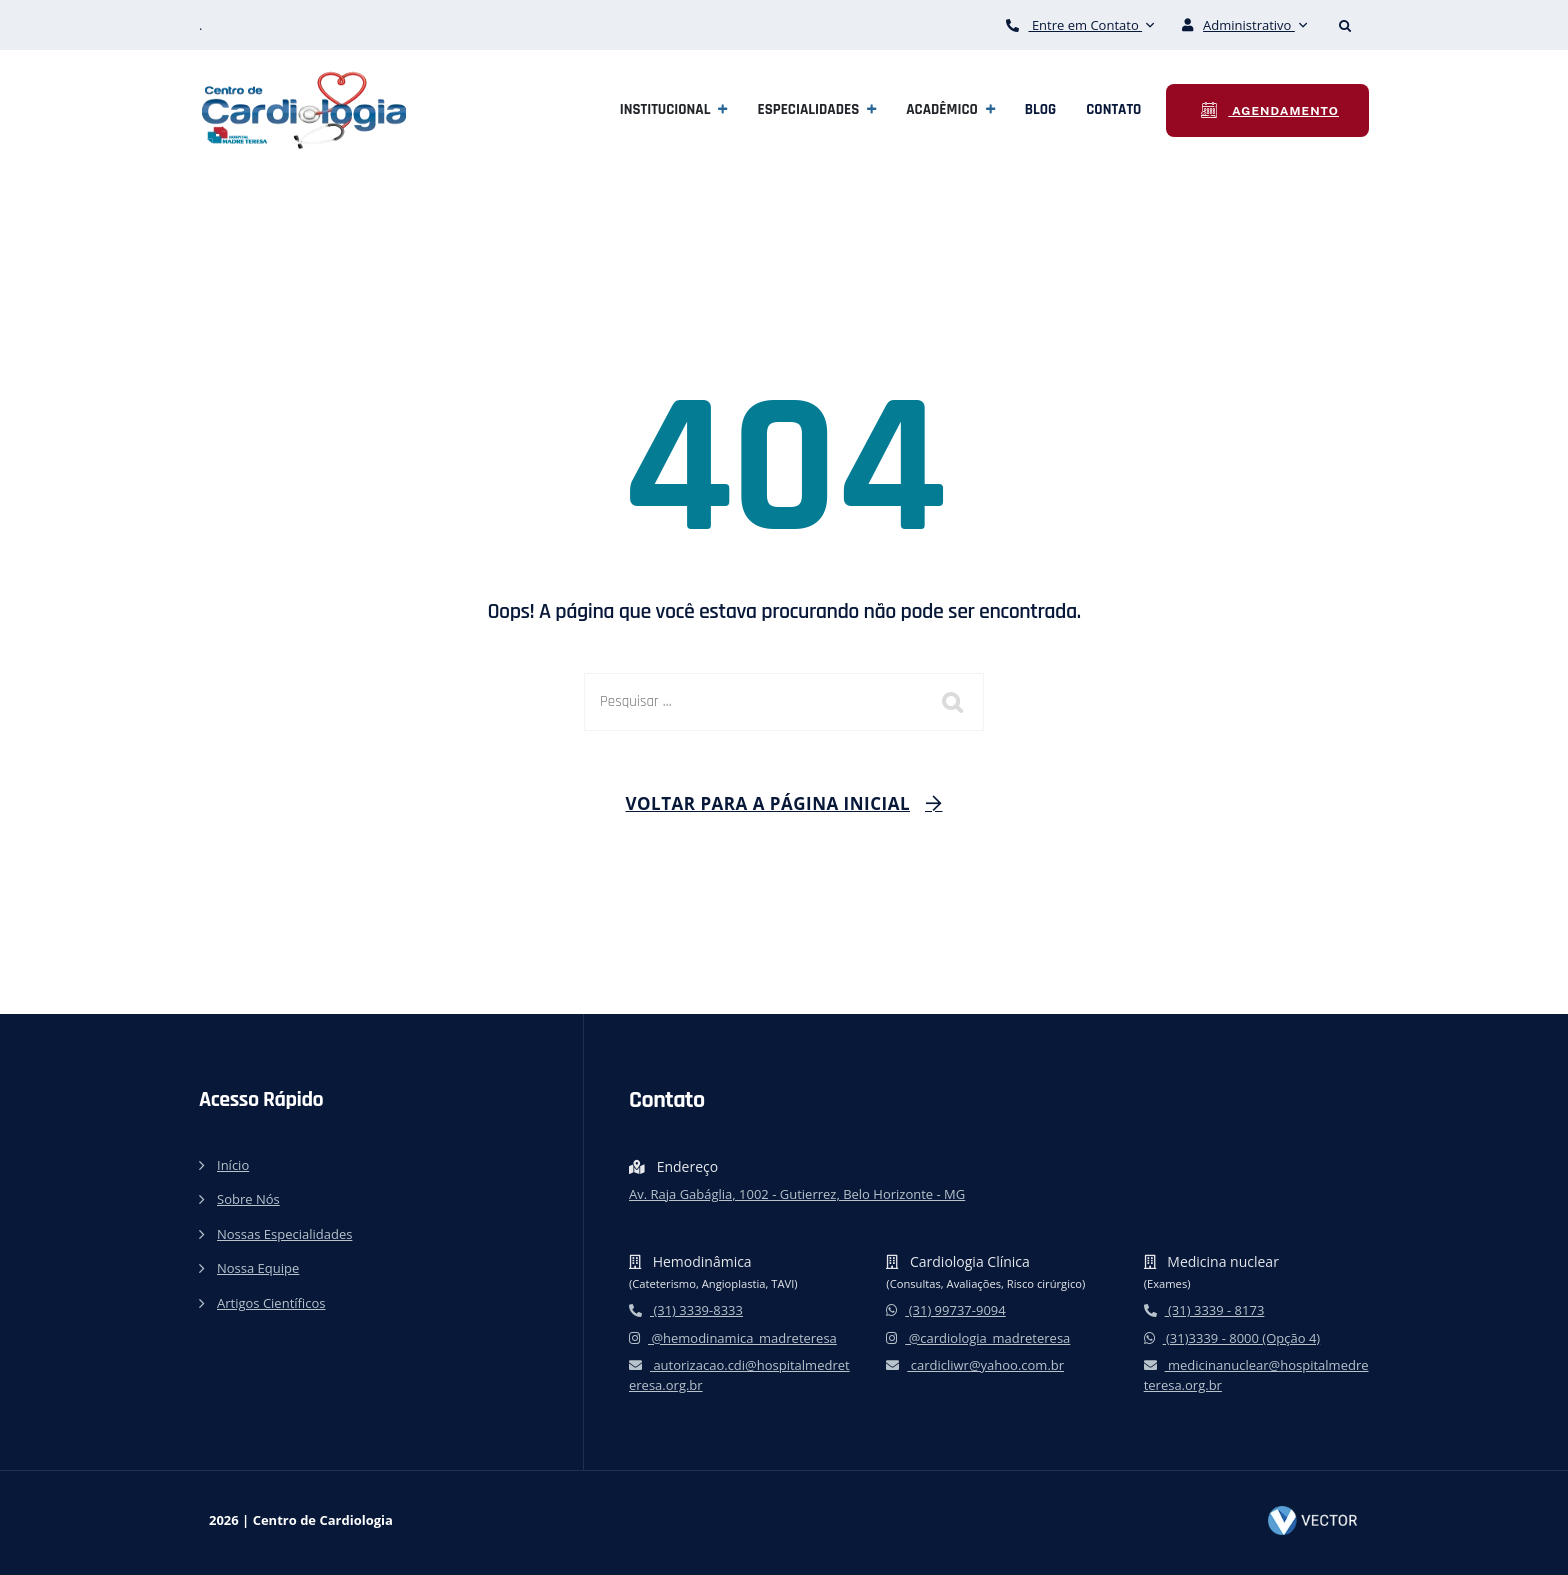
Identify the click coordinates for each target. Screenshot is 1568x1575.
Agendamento (1283, 111)
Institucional (665, 109)
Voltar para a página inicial (768, 803)
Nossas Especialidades (284, 1234)
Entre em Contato (1080, 25)
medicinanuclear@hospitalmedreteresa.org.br (1256, 1375)
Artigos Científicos (271, 1303)
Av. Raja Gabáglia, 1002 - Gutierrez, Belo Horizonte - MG (797, 1194)
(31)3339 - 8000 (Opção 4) (1232, 1338)
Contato (1113, 109)
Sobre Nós (248, 1199)
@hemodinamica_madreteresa (733, 1338)
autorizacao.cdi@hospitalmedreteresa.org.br (739, 1375)
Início (233, 1165)
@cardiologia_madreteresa (978, 1338)
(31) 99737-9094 (945, 1310)
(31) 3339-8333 (686, 1310)
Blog (1041, 109)
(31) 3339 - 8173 (1204, 1310)
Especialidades (808, 109)
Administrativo (1244, 25)
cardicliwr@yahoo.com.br (975, 1365)
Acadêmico (942, 109)
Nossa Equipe (258, 1268)
